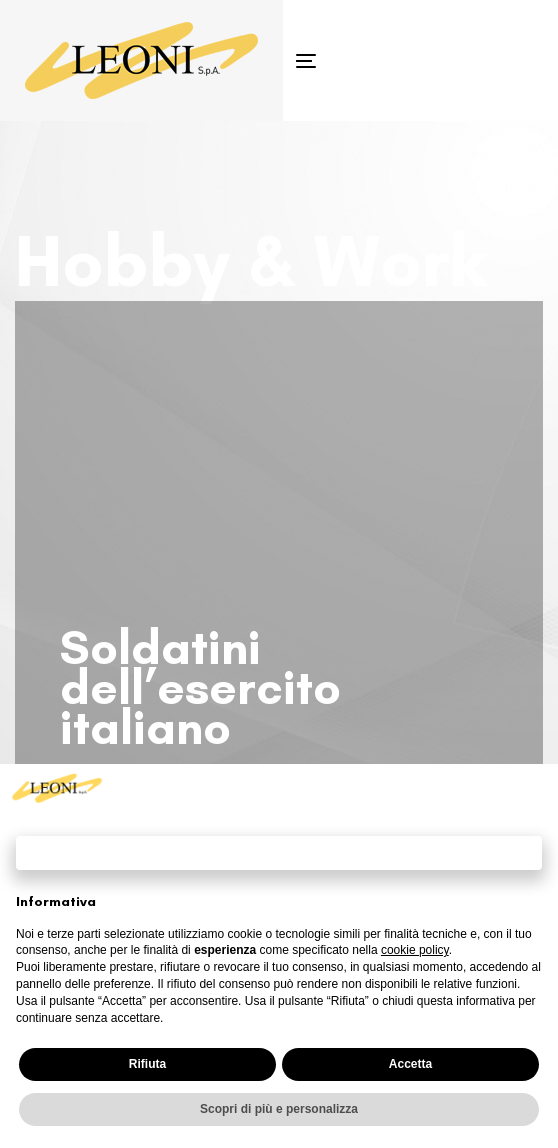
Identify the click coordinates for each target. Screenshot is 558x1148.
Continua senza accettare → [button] (278, 852)
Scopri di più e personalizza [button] (279, 1109)
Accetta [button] (410, 1064)
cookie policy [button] (415, 950)
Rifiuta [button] (147, 1064)
